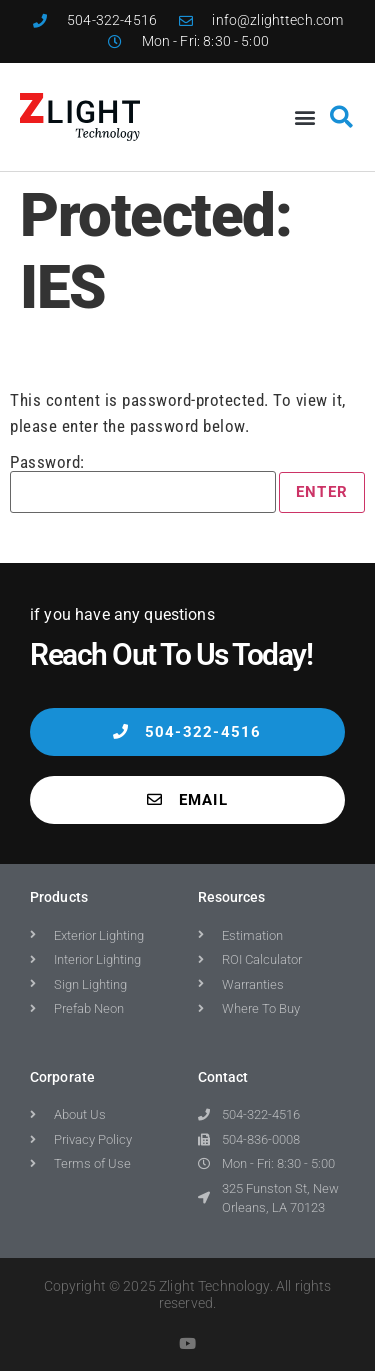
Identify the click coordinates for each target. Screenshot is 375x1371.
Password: (143, 483)
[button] (305, 116)
